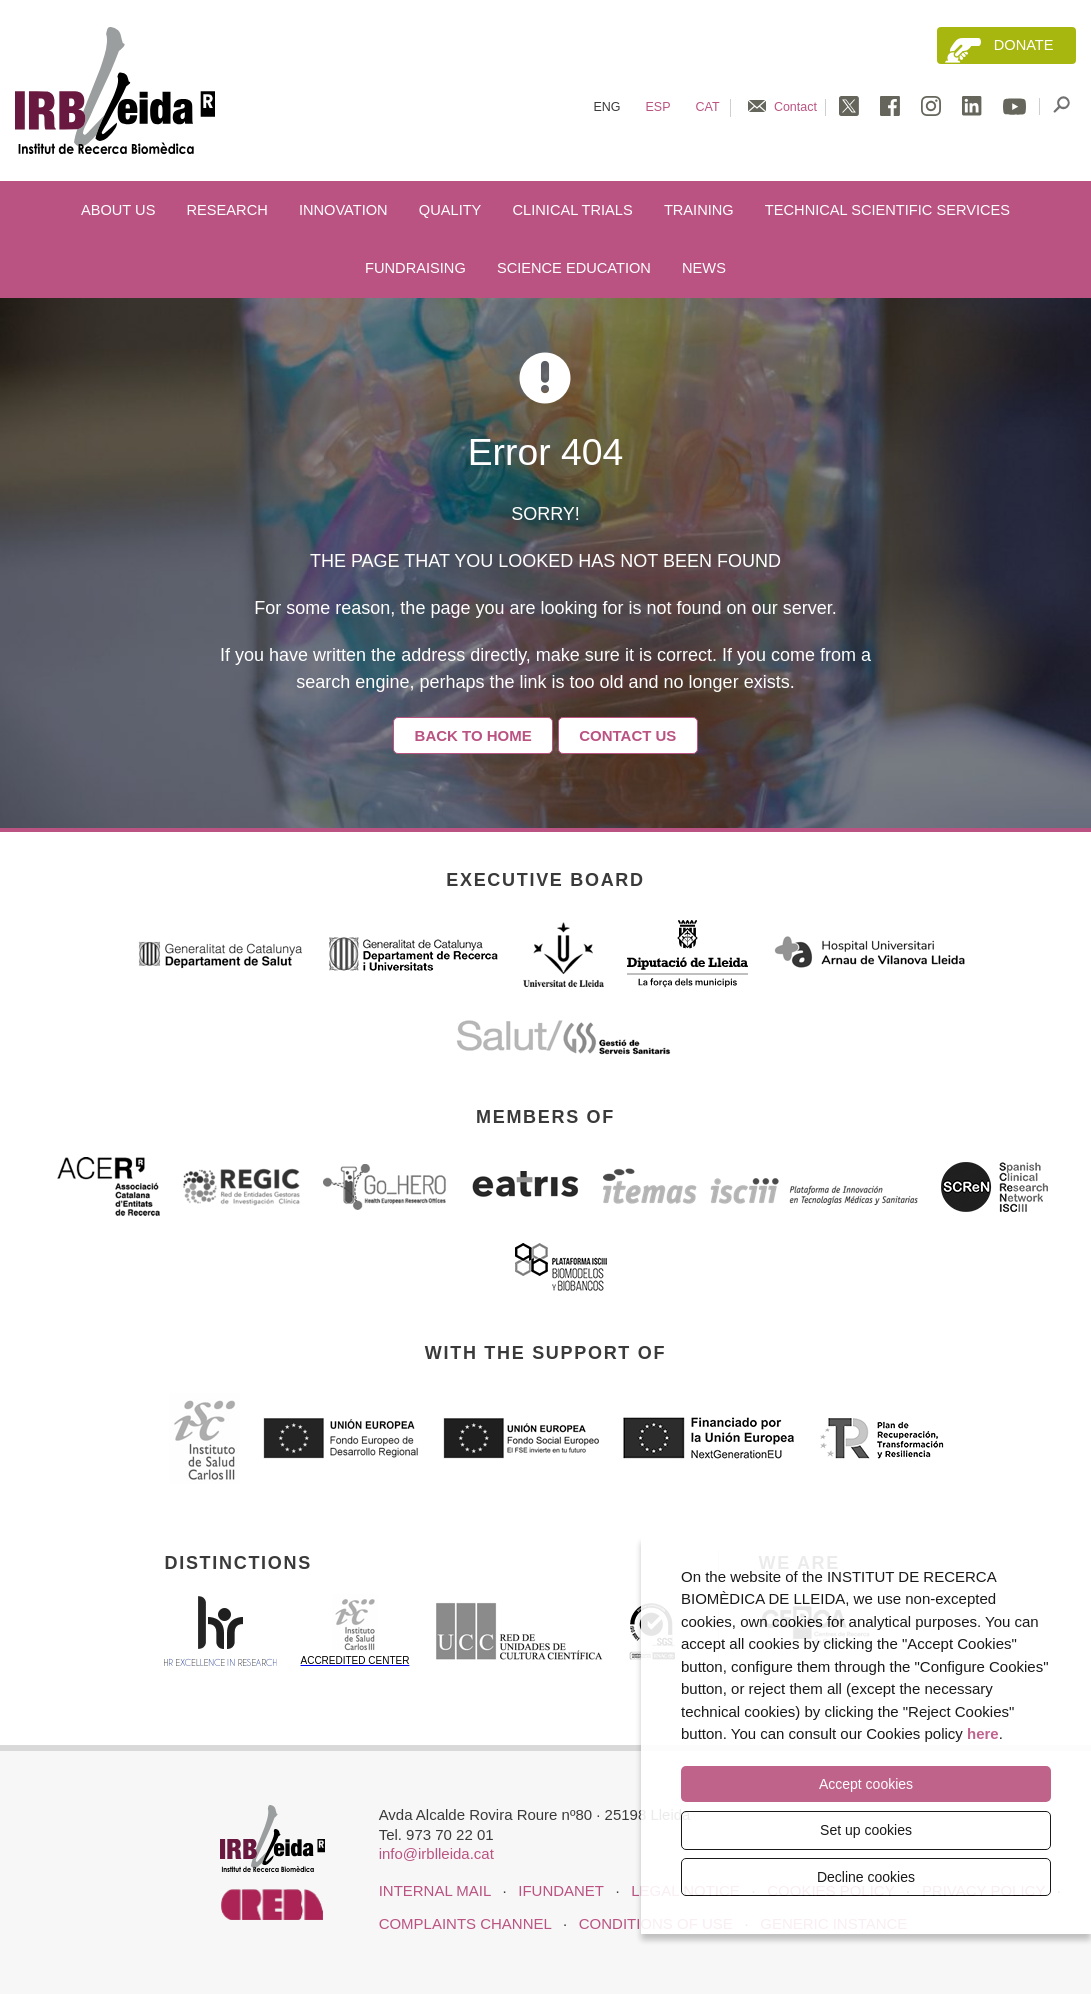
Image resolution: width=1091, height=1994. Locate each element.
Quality (450, 210)
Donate (1024, 45)
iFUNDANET (560, 1890)
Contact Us (627, 735)
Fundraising (415, 268)
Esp (658, 107)
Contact (795, 107)
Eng (606, 107)
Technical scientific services (887, 210)
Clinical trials (573, 210)
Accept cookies (866, 1785)
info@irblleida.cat (436, 1853)
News (704, 268)
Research (227, 210)
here (983, 1734)
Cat (708, 107)
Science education (574, 268)
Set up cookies (866, 1830)
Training (699, 210)
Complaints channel (465, 1923)
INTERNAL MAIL (435, 1890)
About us (118, 210)
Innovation (343, 210)
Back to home (473, 735)
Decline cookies (866, 1877)
